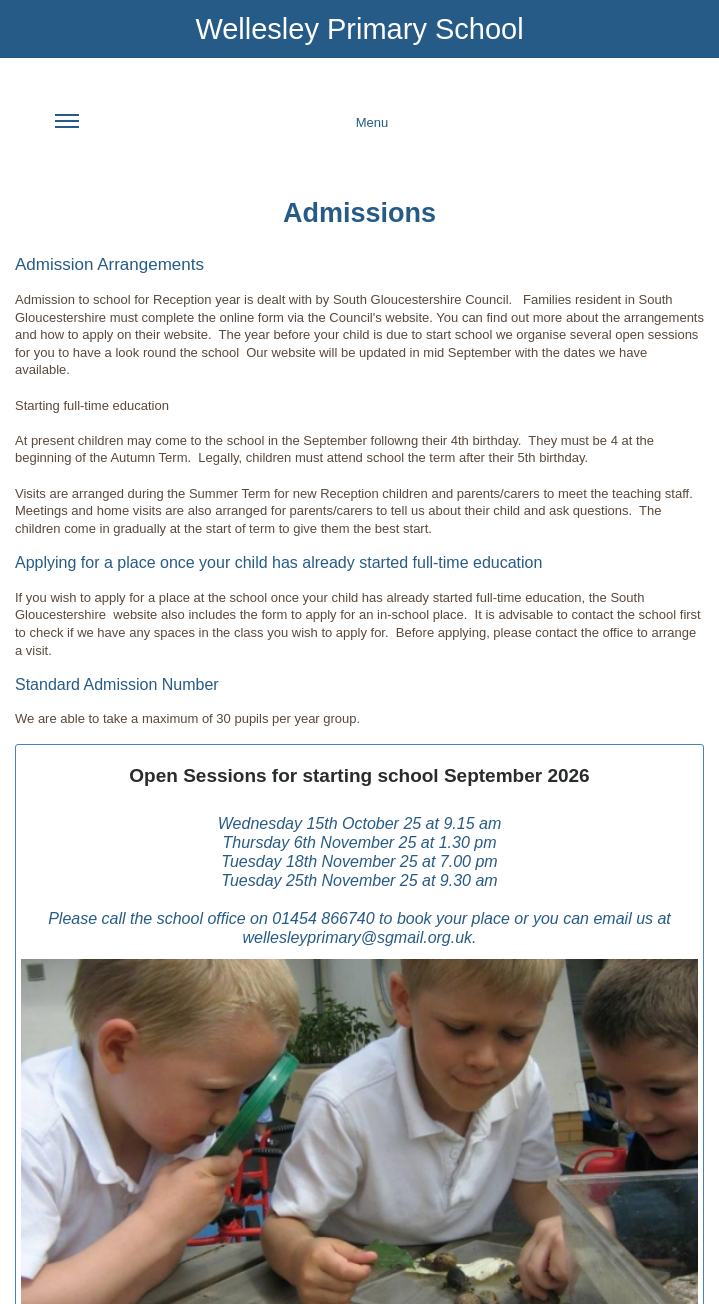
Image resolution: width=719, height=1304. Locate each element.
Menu (221, 133)
